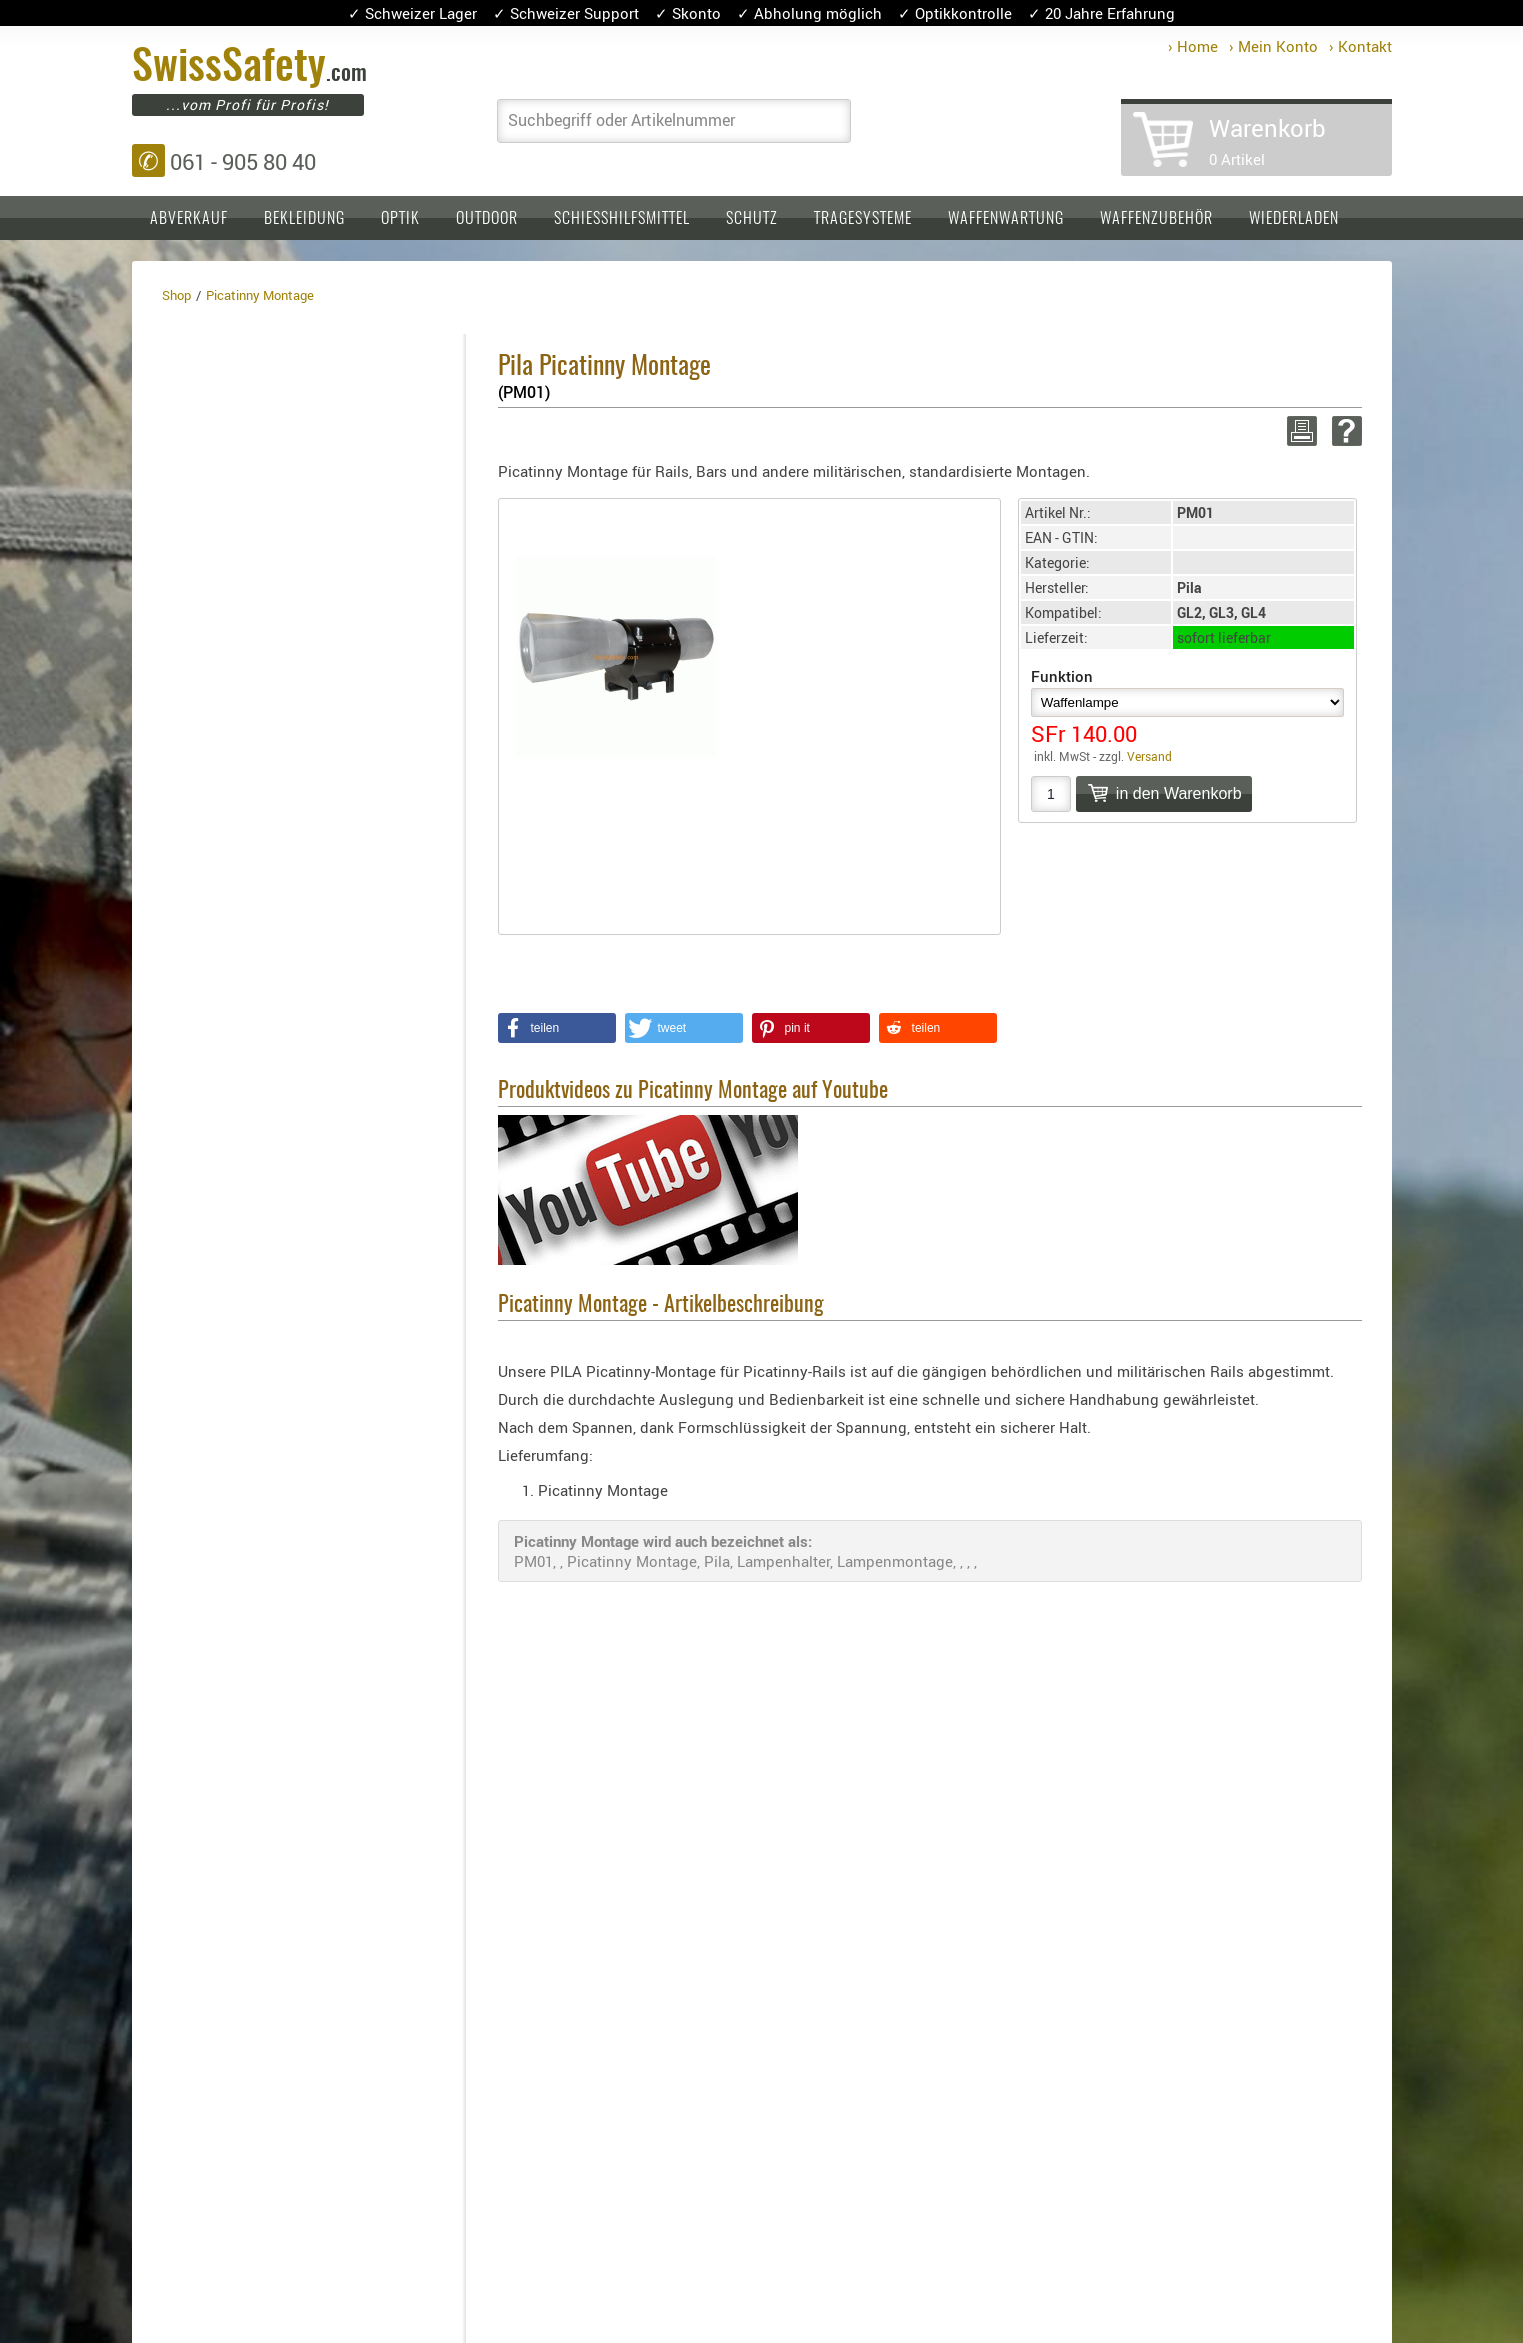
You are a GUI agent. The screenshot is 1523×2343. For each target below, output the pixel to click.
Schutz (752, 219)
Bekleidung (304, 219)
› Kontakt (1360, 46)
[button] (557, 1028)
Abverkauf (189, 219)
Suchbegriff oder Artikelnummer (621, 120)
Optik (400, 219)
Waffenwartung (1006, 219)
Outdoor (487, 219)
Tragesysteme (863, 219)
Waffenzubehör (1156, 219)
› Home (1193, 46)
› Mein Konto (1273, 46)
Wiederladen (1294, 219)
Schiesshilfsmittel (622, 219)
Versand (1149, 756)
